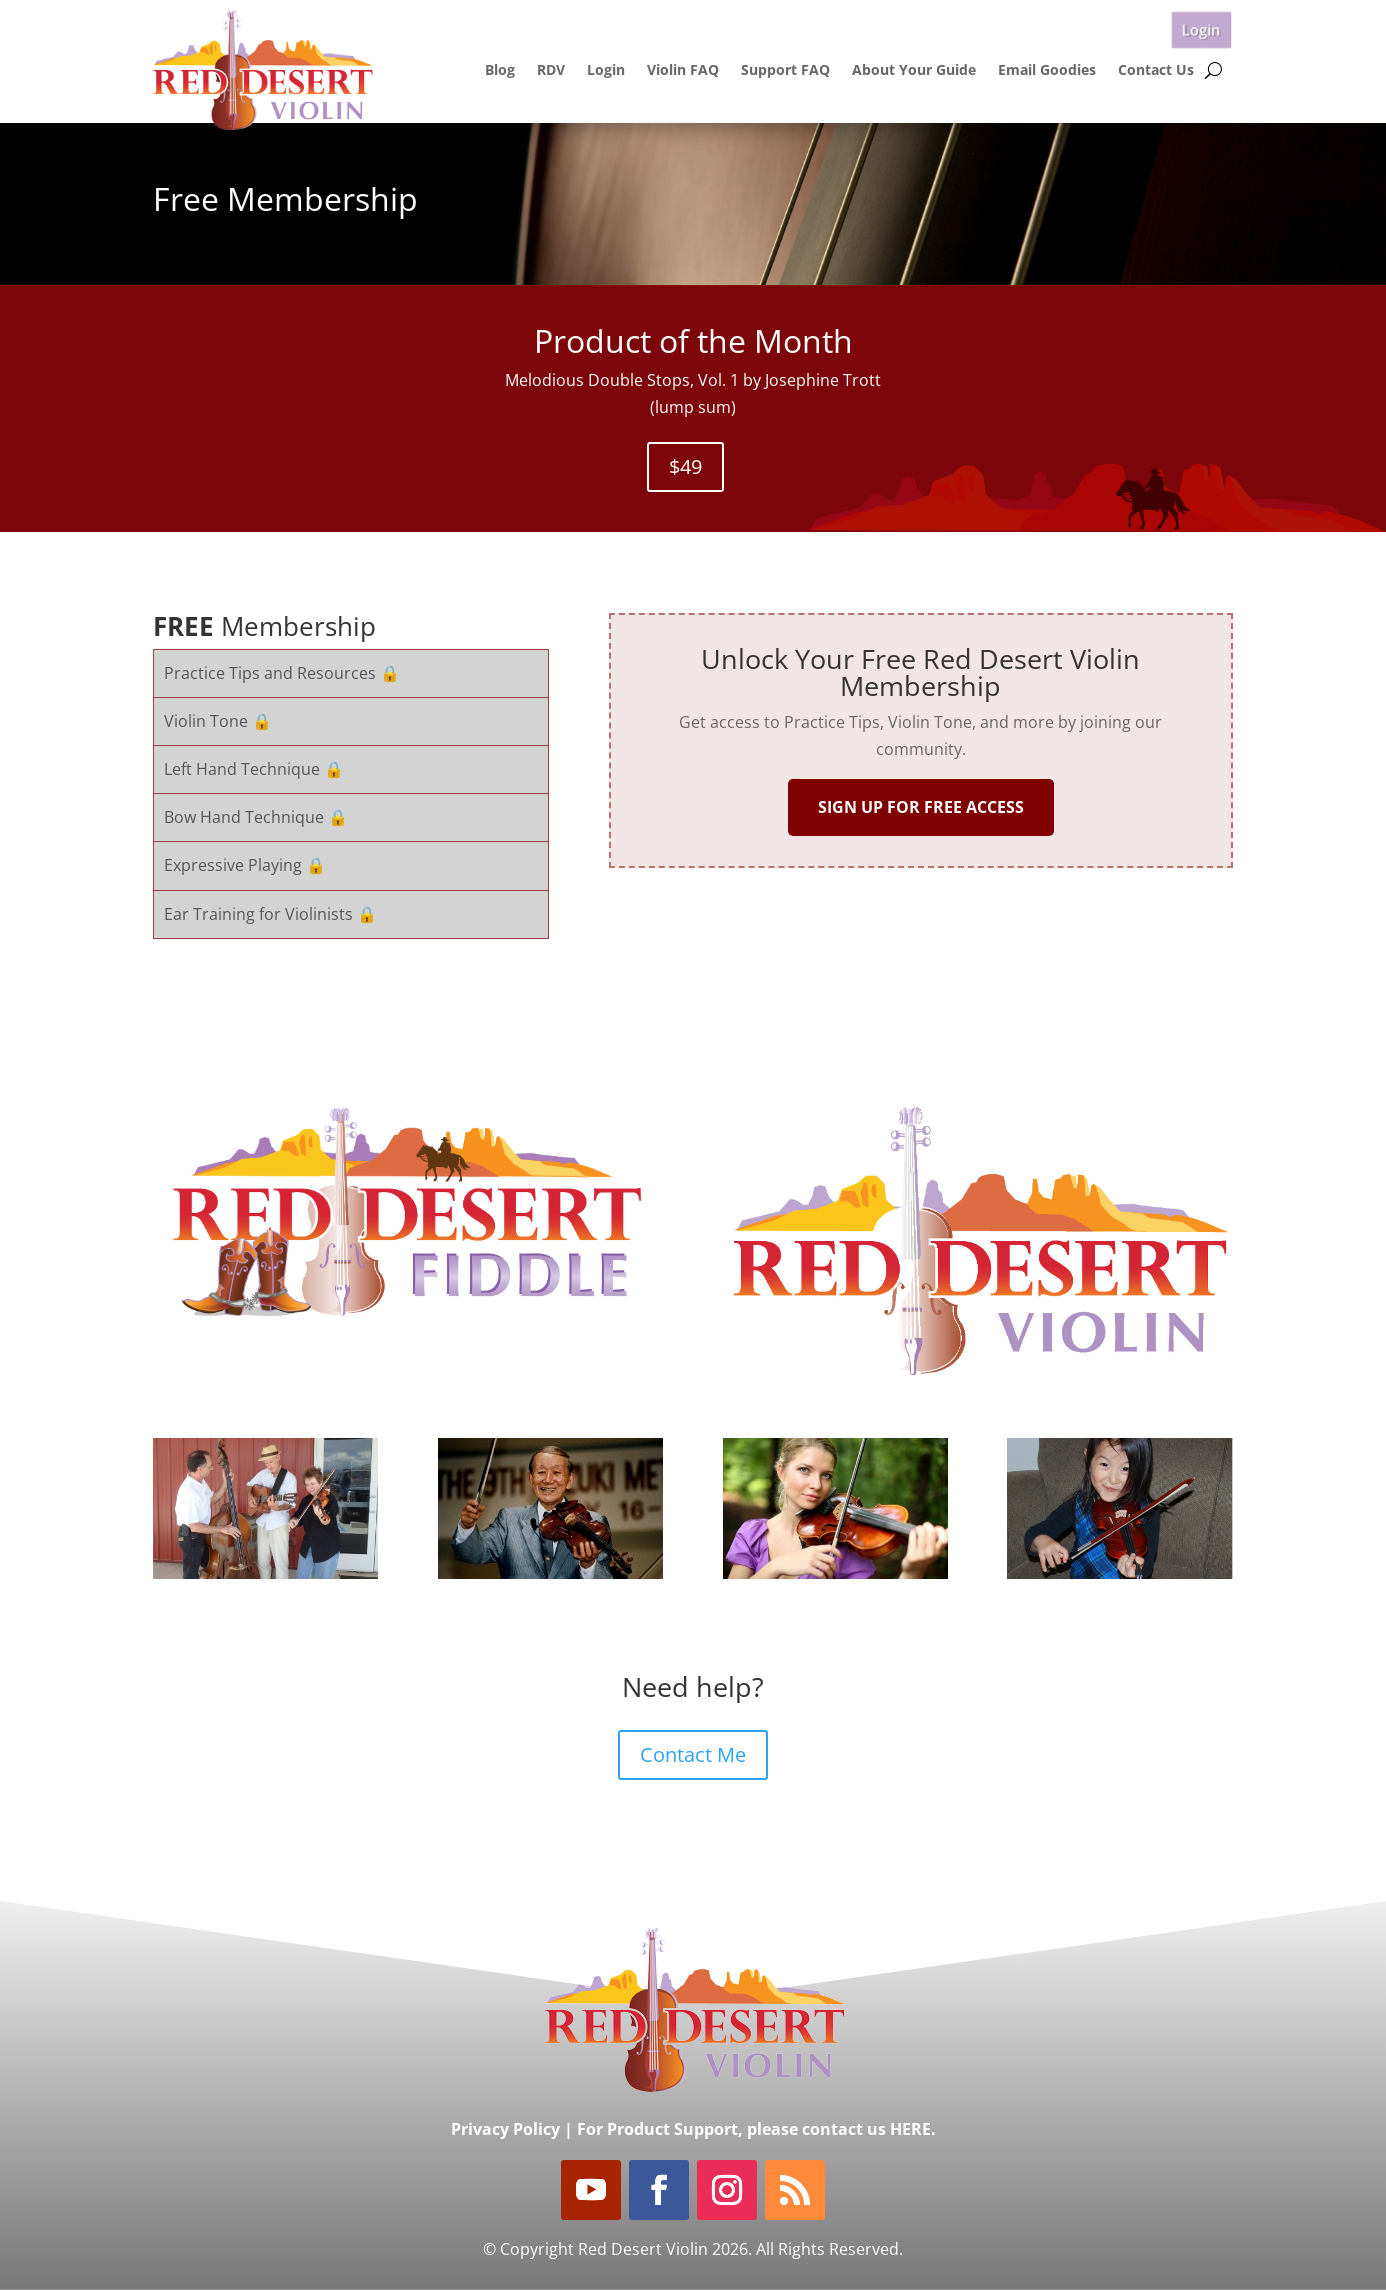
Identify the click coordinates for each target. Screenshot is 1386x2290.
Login (1201, 29)
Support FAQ (785, 69)
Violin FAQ (683, 69)
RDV (551, 69)
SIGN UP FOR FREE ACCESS (921, 807)
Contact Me (693, 1754)
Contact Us (1156, 69)
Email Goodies (1047, 69)
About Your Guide (914, 69)
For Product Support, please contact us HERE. (756, 2129)
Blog (500, 69)
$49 (685, 466)
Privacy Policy (505, 2129)
